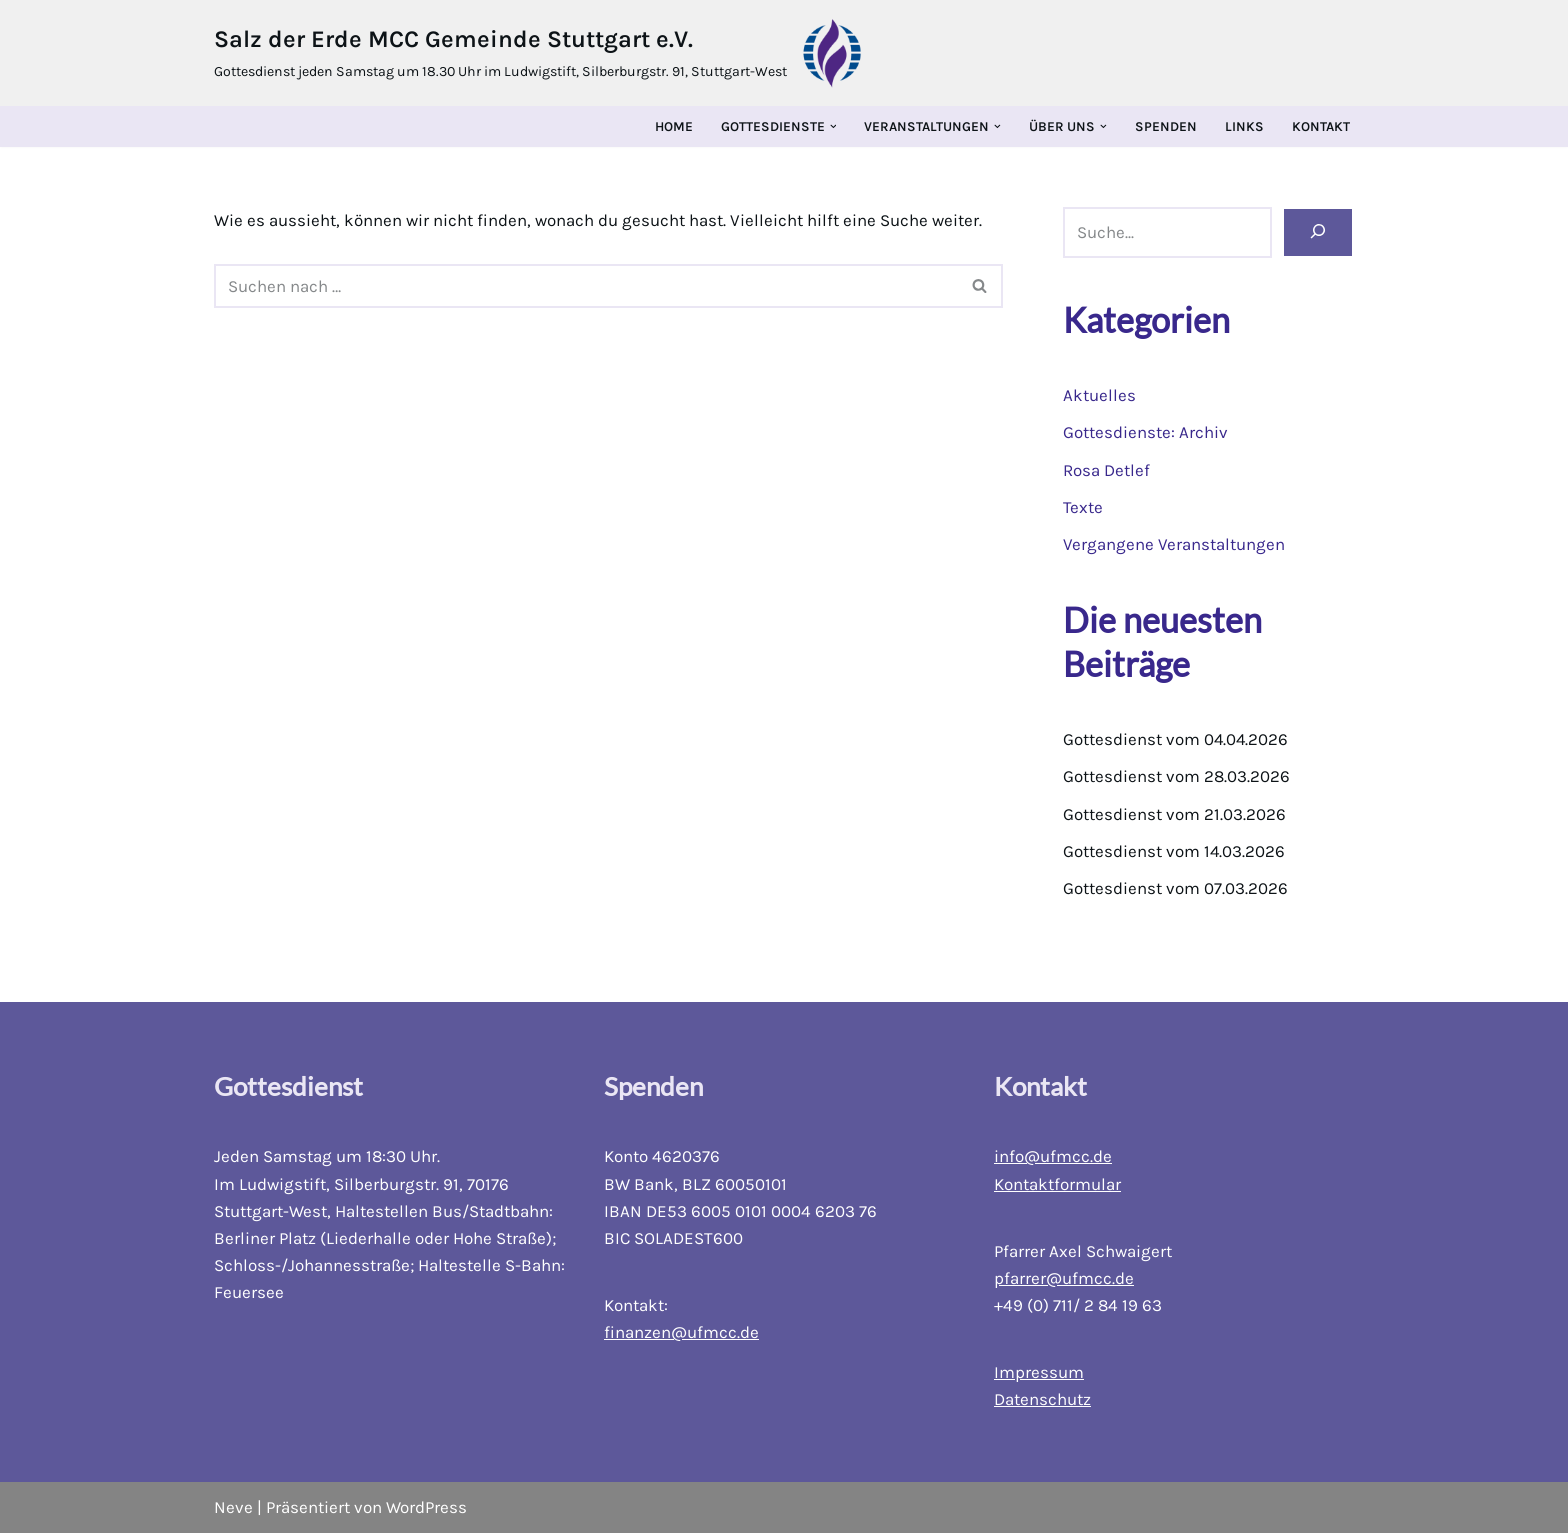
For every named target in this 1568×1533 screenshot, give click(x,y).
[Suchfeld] (586, 286)
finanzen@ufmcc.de (681, 1333)
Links (1244, 126)
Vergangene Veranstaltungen (1174, 544)
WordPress (426, 1507)
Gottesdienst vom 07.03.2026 (1175, 889)
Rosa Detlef (1106, 470)
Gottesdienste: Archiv (1145, 433)
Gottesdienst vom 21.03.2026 (1174, 814)
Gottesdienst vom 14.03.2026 (1174, 851)
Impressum (1039, 1373)
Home (674, 126)
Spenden (1166, 126)
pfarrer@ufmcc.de (1064, 1278)
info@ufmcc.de (1053, 1157)
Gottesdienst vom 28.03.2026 (1176, 777)
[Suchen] (1318, 233)
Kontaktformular (1057, 1184)
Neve (233, 1507)
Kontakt (1321, 126)
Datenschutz (1042, 1400)
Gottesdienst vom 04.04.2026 (1176, 740)
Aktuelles (1099, 395)
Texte (1083, 507)
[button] (833, 126)
